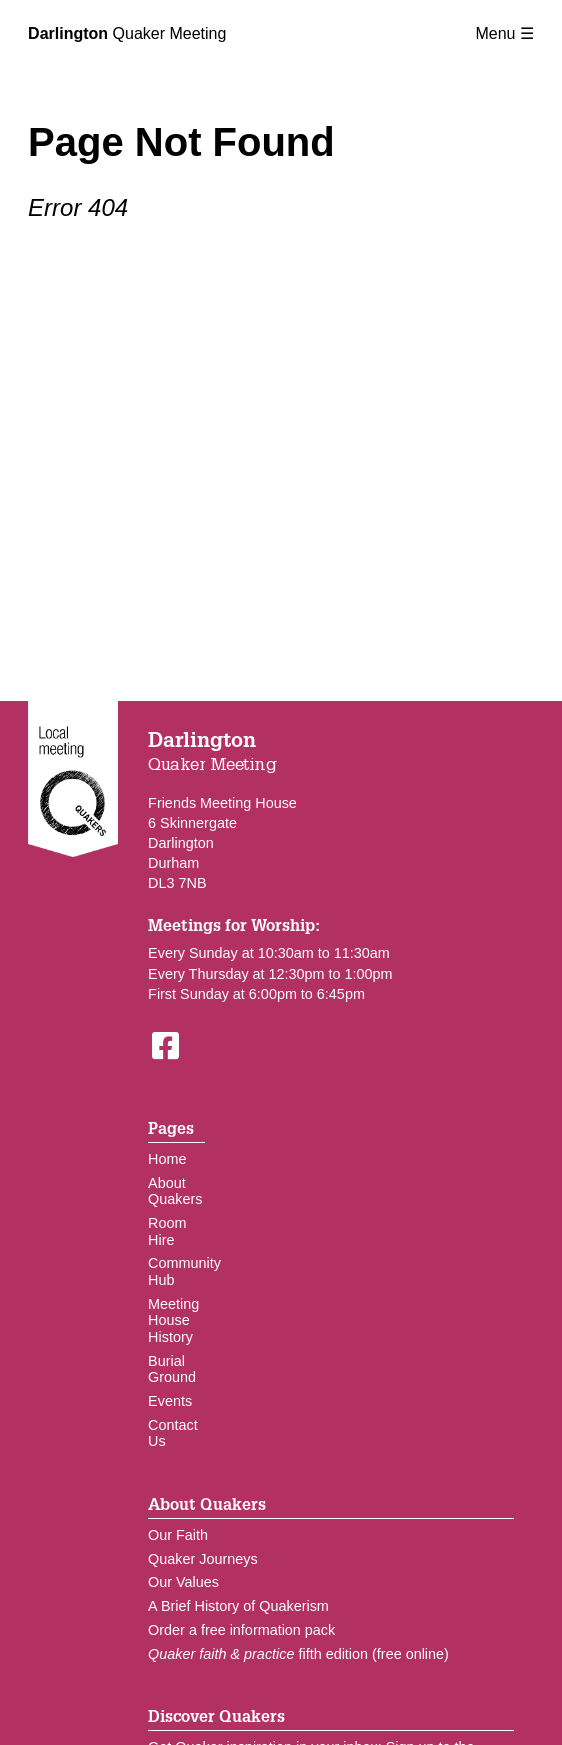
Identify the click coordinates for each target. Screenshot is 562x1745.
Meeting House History (173, 1320)
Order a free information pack (241, 1630)
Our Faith (178, 1535)
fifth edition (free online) (298, 1654)
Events (170, 1401)
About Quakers (175, 1191)
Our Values (183, 1582)
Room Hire (167, 1231)
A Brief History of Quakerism (238, 1606)
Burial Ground (172, 1369)
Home (167, 1159)
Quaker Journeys (203, 1559)
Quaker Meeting (127, 33)
